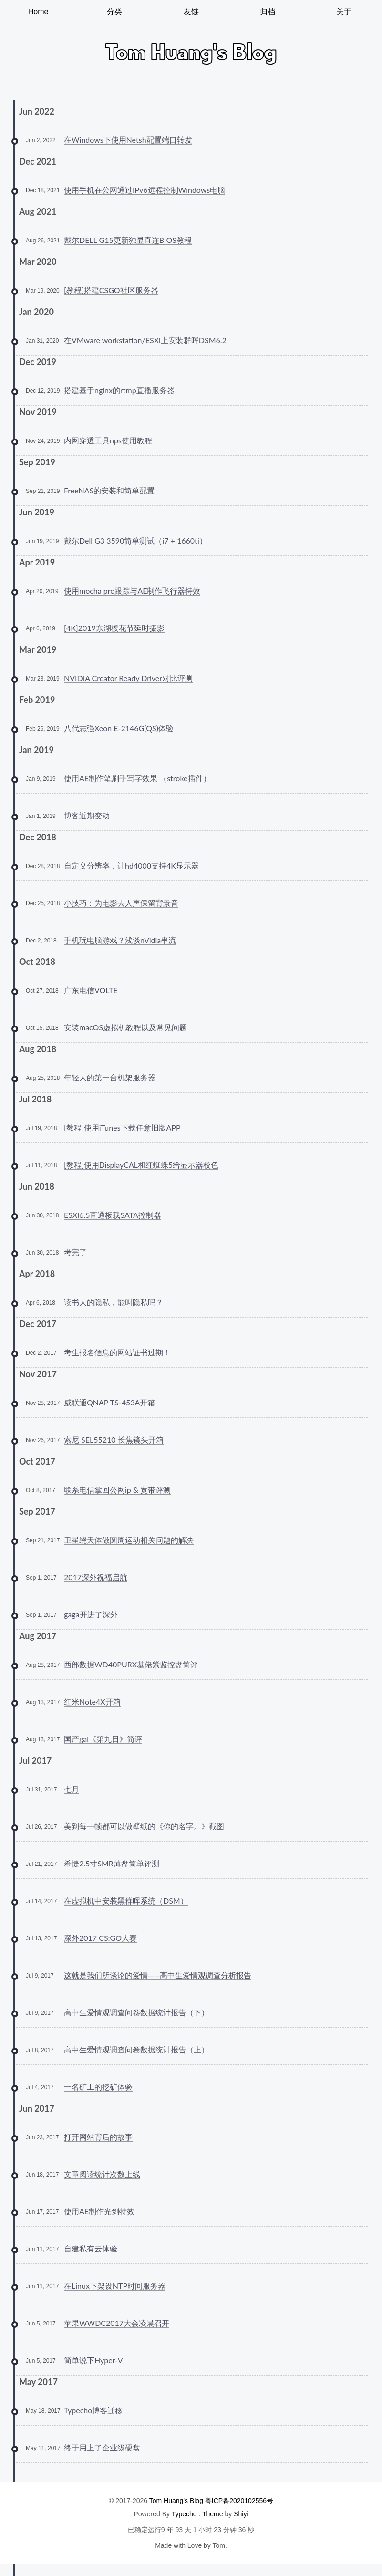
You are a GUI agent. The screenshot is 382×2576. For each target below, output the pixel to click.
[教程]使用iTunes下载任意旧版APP (122, 1127)
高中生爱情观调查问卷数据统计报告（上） (136, 2049)
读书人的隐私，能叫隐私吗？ (113, 1302)
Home (38, 12)
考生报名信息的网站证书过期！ (117, 1352)
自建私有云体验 (90, 2248)
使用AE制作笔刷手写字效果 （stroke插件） (137, 778)
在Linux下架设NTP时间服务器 (114, 2285)
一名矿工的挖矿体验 (98, 2086)
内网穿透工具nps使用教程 (108, 440)
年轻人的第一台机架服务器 (109, 1077)
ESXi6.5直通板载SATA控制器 (112, 1214)
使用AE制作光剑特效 (99, 2211)
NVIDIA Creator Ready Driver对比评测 (128, 677)
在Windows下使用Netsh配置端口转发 (128, 139)
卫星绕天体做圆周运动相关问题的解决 (129, 1539)
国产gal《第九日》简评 (103, 1738)
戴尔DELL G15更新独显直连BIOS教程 (128, 239)
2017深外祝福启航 (95, 1576)
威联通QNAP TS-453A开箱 (109, 1402)
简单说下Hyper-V (93, 2360)
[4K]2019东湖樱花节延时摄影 (114, 627)
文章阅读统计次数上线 (102, 2173)
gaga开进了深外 (91, 1614)
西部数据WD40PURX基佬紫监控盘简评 (131, 1664)
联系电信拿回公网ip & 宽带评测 (117, 1489)
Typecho (184, 2514)
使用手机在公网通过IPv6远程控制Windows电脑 (144, 189)
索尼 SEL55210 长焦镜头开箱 (114, 1439)
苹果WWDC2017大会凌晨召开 (116, 2322)
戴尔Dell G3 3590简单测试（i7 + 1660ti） (135, 540)
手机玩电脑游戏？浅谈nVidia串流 (120, 939)
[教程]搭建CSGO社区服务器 (111, 289)
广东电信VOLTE (91, 990)
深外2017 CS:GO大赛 (100, 1937)
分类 (114, 12)
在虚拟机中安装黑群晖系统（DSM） (126, 1900)
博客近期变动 (87, 815)
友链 (191, 12)
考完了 (75, 1252)
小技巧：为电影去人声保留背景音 (121, 902)
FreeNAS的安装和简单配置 (109, 490)
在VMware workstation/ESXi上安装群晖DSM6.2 (145, 340)
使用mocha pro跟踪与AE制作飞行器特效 (132, 590)
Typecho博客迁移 (93, 2410)
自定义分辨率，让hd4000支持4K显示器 (131, 865)
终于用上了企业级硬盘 (102, 2447)
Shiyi (241, 2514)
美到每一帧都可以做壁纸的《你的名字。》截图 (144, 1826)
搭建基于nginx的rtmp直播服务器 (119, 390)
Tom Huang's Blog (176, 2500)
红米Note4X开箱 (92, 1701)
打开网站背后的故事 (98, 2136)
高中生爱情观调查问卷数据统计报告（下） (136, 2012)
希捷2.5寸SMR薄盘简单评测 (111, 1863)
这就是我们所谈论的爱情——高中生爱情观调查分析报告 (157, 1974)
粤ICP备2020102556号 (239, 2500)
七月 (71, 1788)
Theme (212, 2514)
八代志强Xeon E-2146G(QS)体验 (119, 728)
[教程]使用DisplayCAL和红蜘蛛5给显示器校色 (141, 1164)
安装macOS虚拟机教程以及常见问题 (125, 1027)
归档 (267, 12)
